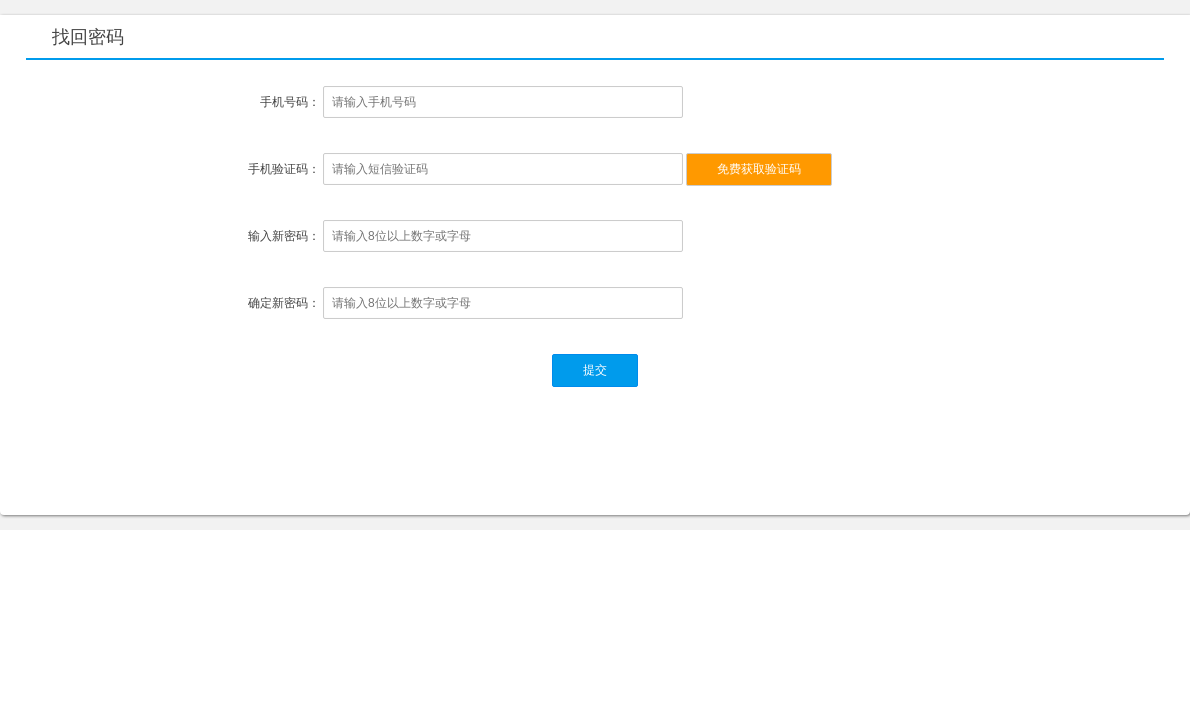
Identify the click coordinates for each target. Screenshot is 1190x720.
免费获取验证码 (759, 169)
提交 (595, 370)
